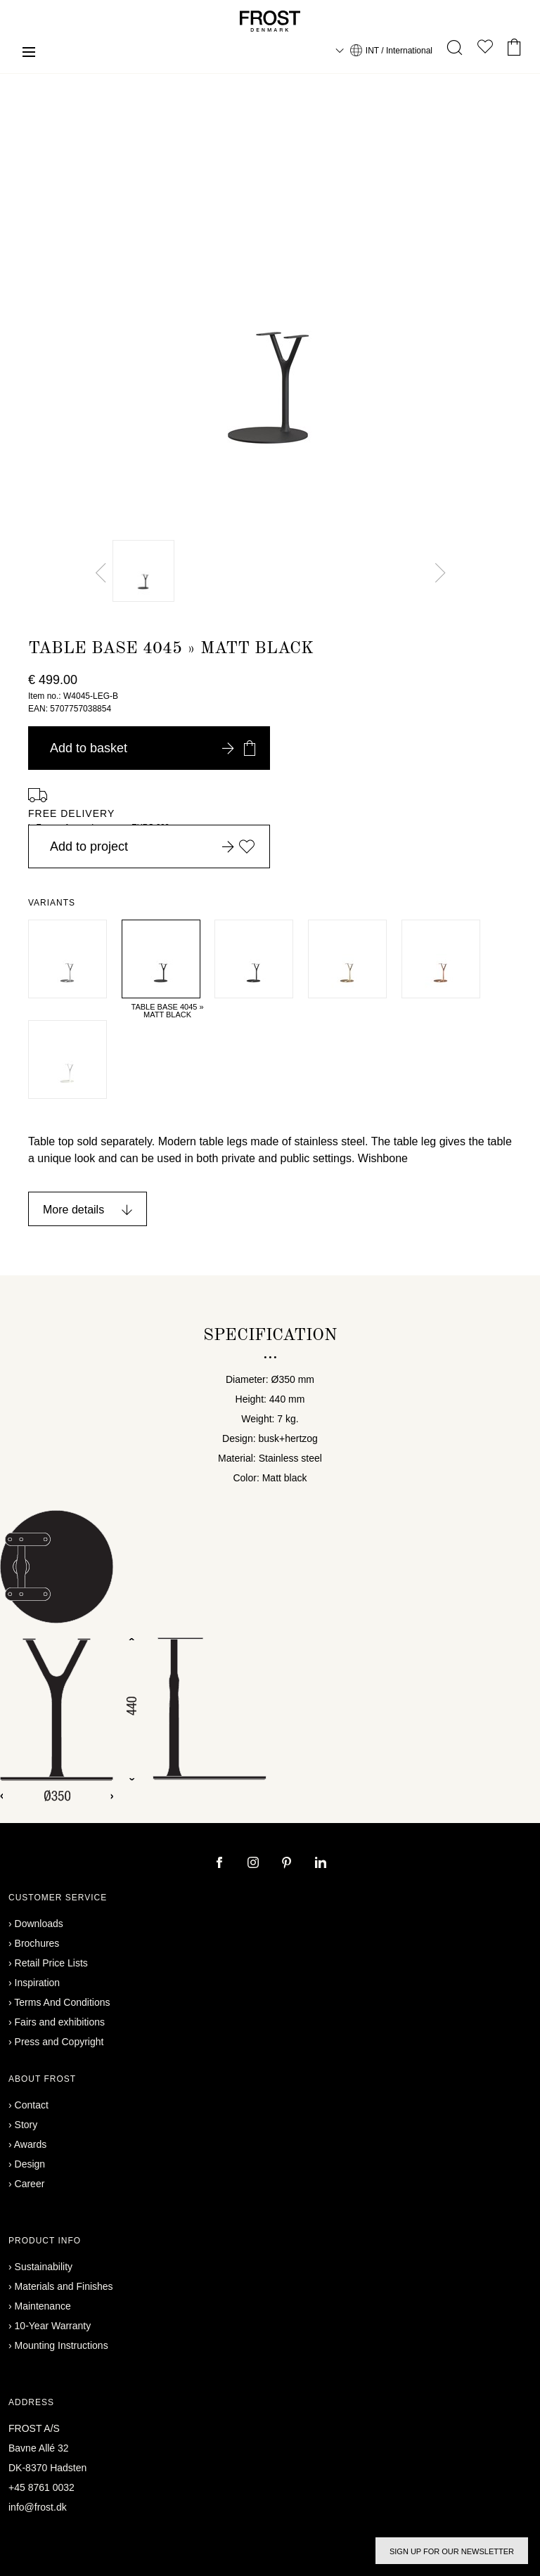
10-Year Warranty (53, 2325)
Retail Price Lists (51, 1963)
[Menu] (29, 54)
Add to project (152, 846)
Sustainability (44, 2266)
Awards (30, 2144)
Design (30, 2164)
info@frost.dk (37, 2507)
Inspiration (37, 1982)
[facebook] (221, 1863)
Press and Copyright (59, 2041)
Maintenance (43, 2306)
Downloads (39, 1923)
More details (73, 1210)
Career (30, 2183)
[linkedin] (320, 1863)
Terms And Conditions (62, 2002)
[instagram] (254, 1863)
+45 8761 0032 (41, 2487)
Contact (32, 2105)
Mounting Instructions (61, 2345)
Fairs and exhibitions (60, 2022)
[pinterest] (288, 1863)
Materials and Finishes (64, 2286)
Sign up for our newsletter (452, 2551)
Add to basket (152, 748)
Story (26, 2124)
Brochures (37, 1943)
